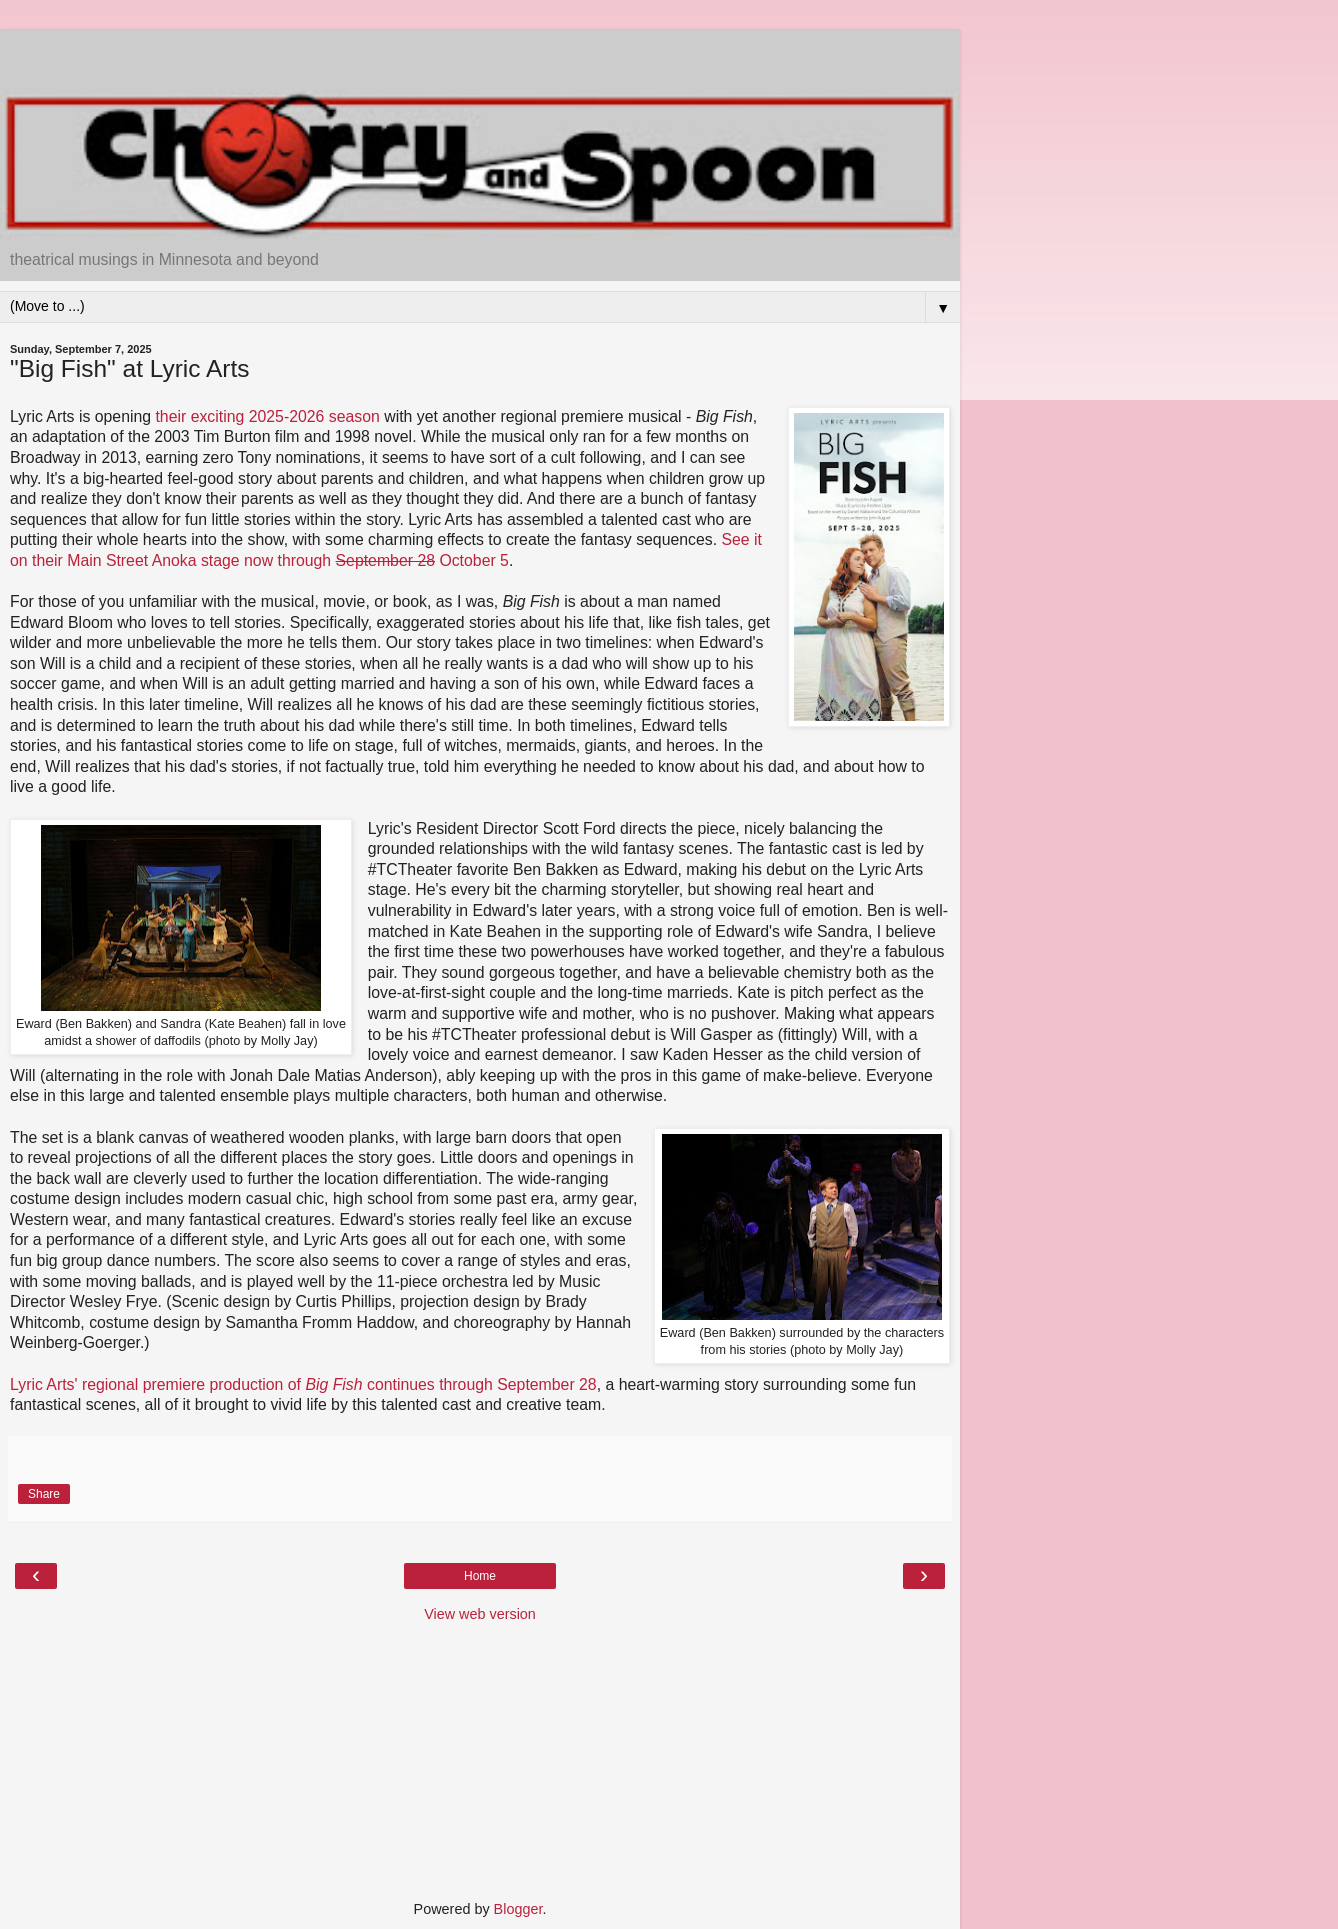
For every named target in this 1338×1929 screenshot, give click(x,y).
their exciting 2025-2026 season (267, 416)
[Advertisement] (480, 55)
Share (44, 1494)
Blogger (518, 1909)
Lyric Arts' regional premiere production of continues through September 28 (303, 1384)
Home (480, 1576)
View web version (480, 1614)
